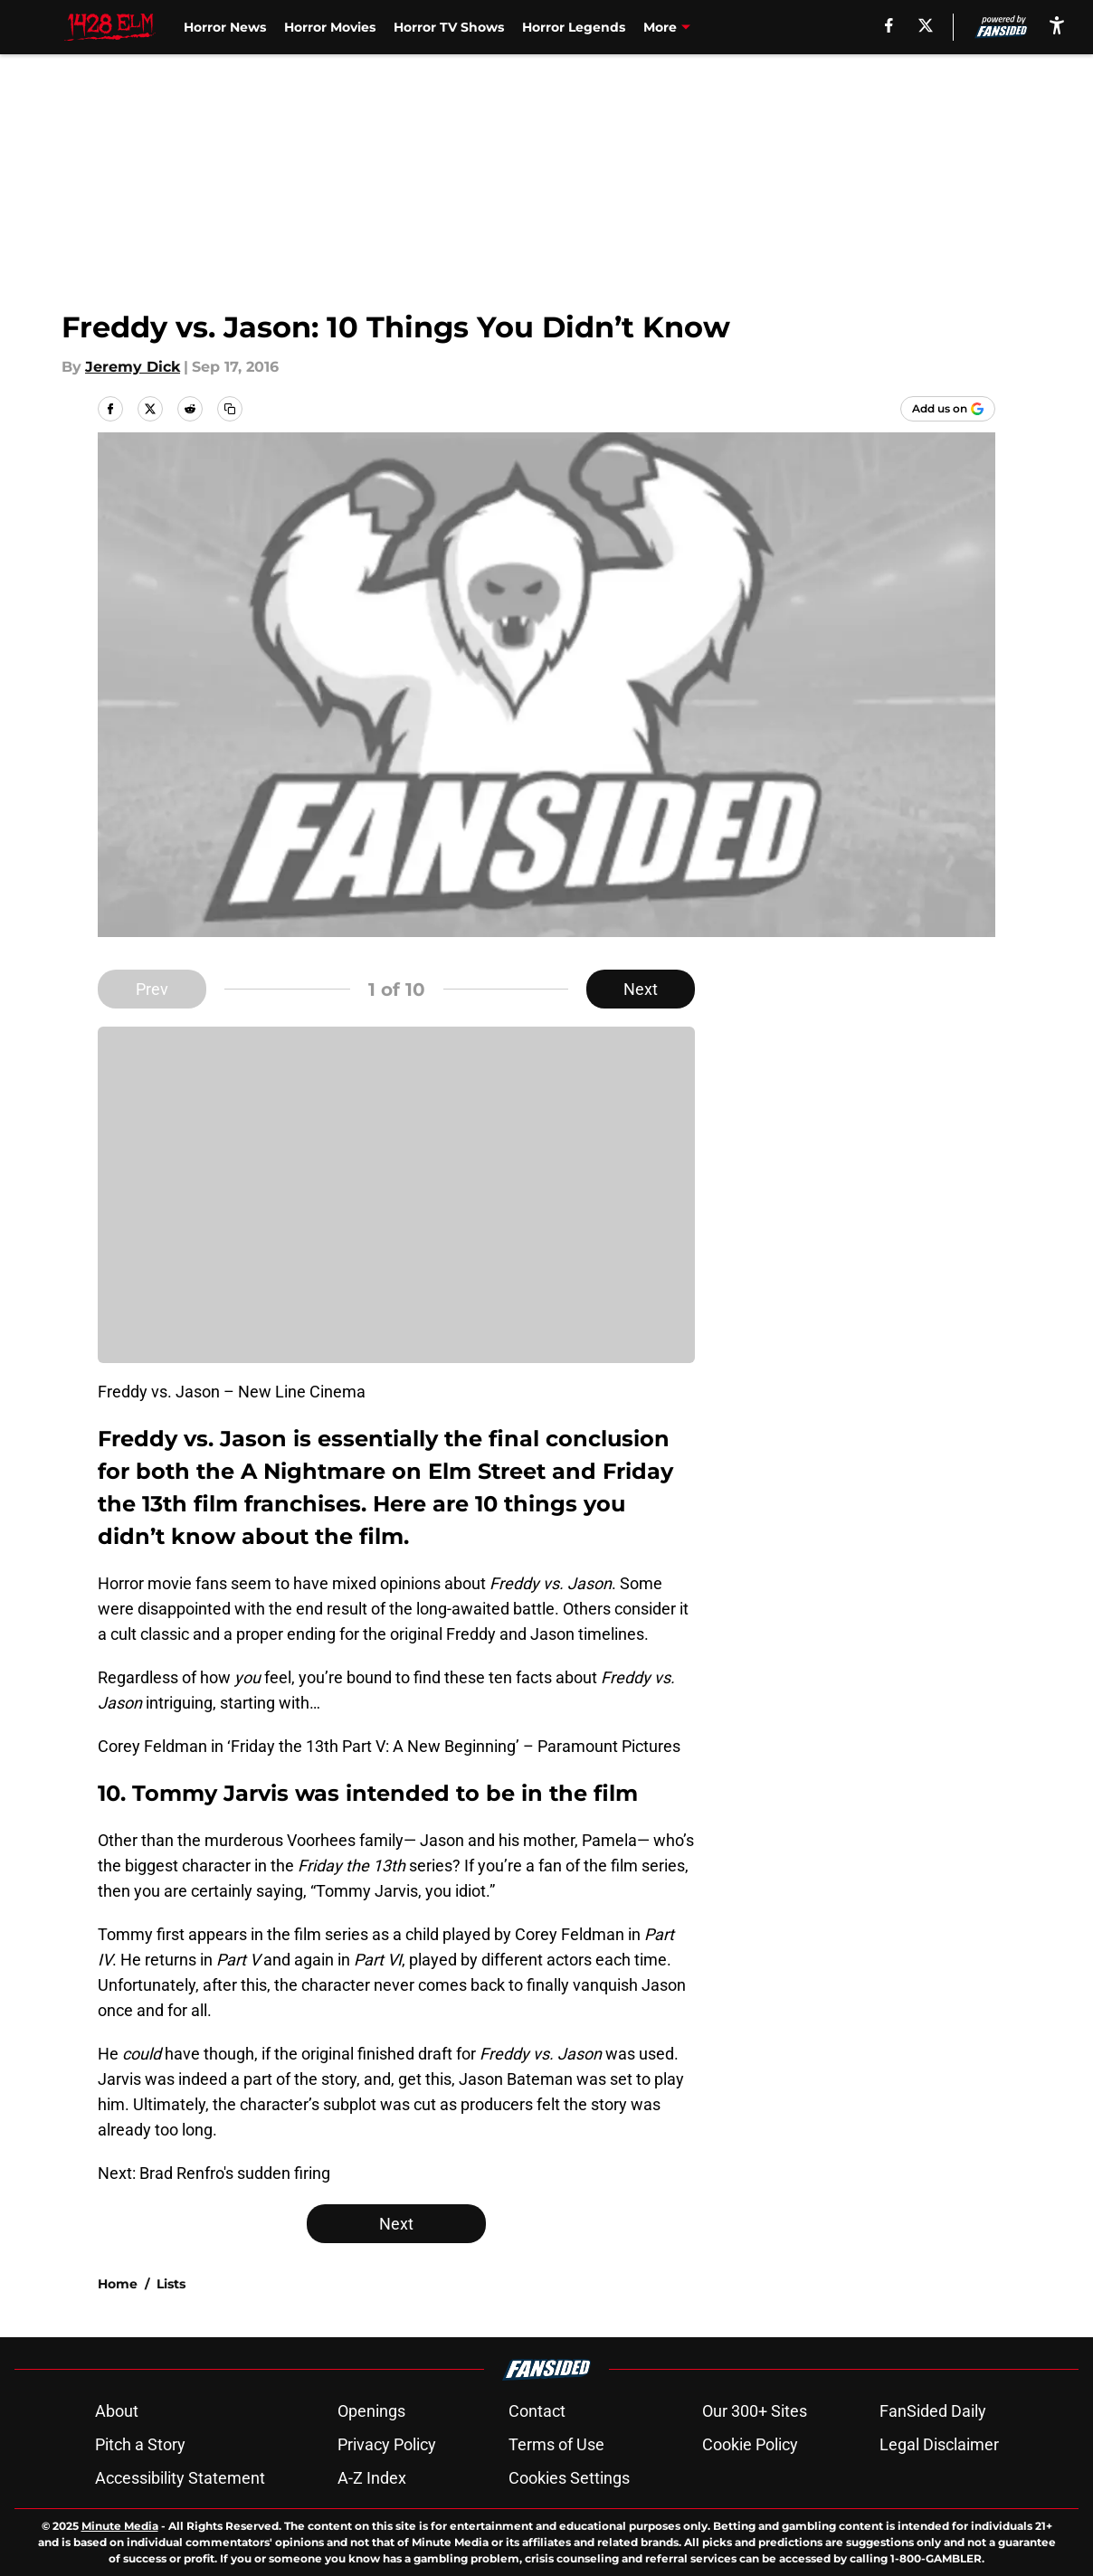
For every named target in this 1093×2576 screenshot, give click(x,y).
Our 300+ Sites (754, 2410)
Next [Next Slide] (640, 989)
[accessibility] (1057, 24)
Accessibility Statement (180, 2477)
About (116, 2410)
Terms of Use (556, 2444)
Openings (371, 2410)
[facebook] (889, 25)
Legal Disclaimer (939, 2444)
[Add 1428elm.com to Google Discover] (947, 408)
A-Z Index (371, 2477)
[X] (925, 25)
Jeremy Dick (132, 366)
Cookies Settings (569, 2477)
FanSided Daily (932, 2410)
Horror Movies (329, 27)
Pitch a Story (140, 2444)
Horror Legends (573, 27)
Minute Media (119, 2526)
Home (118, 2284)
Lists (171, 2284)
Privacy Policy (386, 2444)
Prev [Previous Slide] (152, 989)
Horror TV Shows (449, 27)
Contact (537, 2410)
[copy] (229, 408)
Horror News (225, 27)
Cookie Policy (750, 2444)
